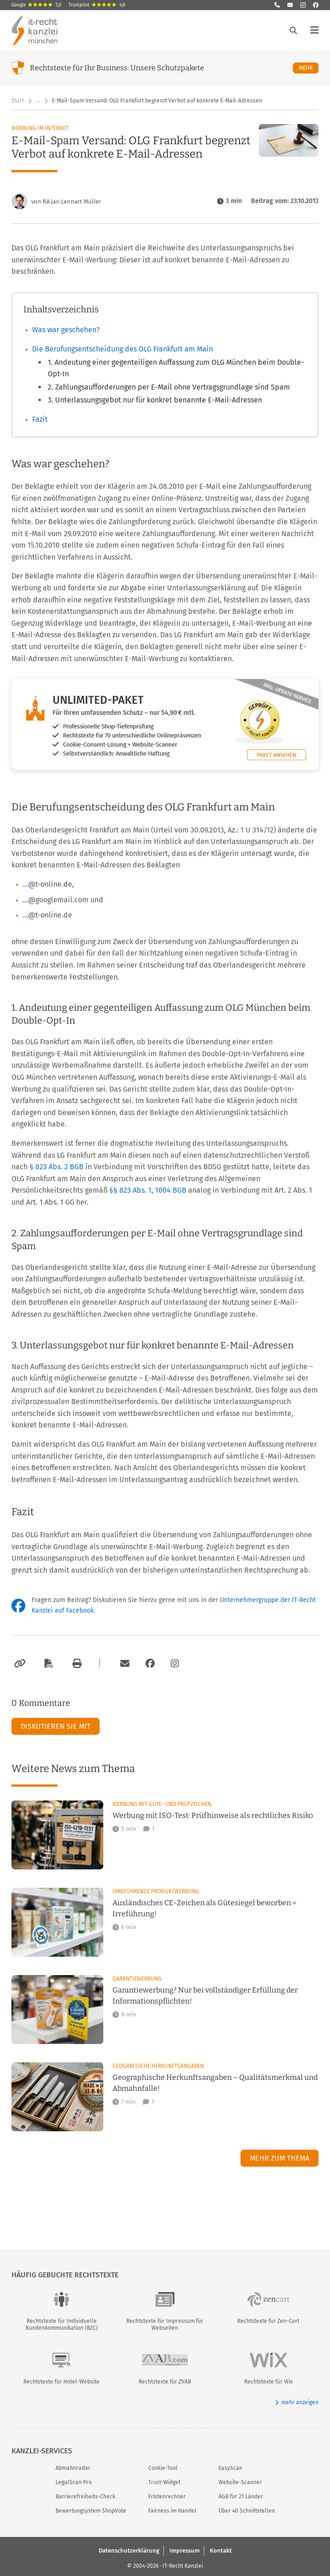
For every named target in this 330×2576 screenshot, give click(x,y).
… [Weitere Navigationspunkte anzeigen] (38, 100)
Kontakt (221, 2550)
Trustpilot (96, 5)
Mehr (309, 67)
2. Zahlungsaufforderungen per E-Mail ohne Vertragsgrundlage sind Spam (169, 387)
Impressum (184, 2550)
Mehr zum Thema (279, 2158)
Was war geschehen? (66, 329)
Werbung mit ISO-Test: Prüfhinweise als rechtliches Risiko (212, 1815)
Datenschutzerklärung (129, 2550)
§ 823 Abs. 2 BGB (57, 1166)
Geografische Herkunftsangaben (158, 2066)
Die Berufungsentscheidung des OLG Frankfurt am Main (122, 349)
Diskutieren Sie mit (55, 1726)
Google (36, 5)
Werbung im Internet (39, 128)
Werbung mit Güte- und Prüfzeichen (161, 1804)
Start (17, 100)
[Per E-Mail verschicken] (123, 1664)
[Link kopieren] (18, 1664)
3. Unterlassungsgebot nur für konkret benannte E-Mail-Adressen (155, 400)
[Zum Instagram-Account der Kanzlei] (175, 1664)
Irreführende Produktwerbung (155, 1891)
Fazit (40, 419)
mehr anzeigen (297, 2402)
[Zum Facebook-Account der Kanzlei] (150, 1664)
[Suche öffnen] (293, 30)
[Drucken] (76, 1664)
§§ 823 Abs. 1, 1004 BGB (148, 1190)
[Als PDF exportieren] (48, 1664)
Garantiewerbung (137, 1979)
